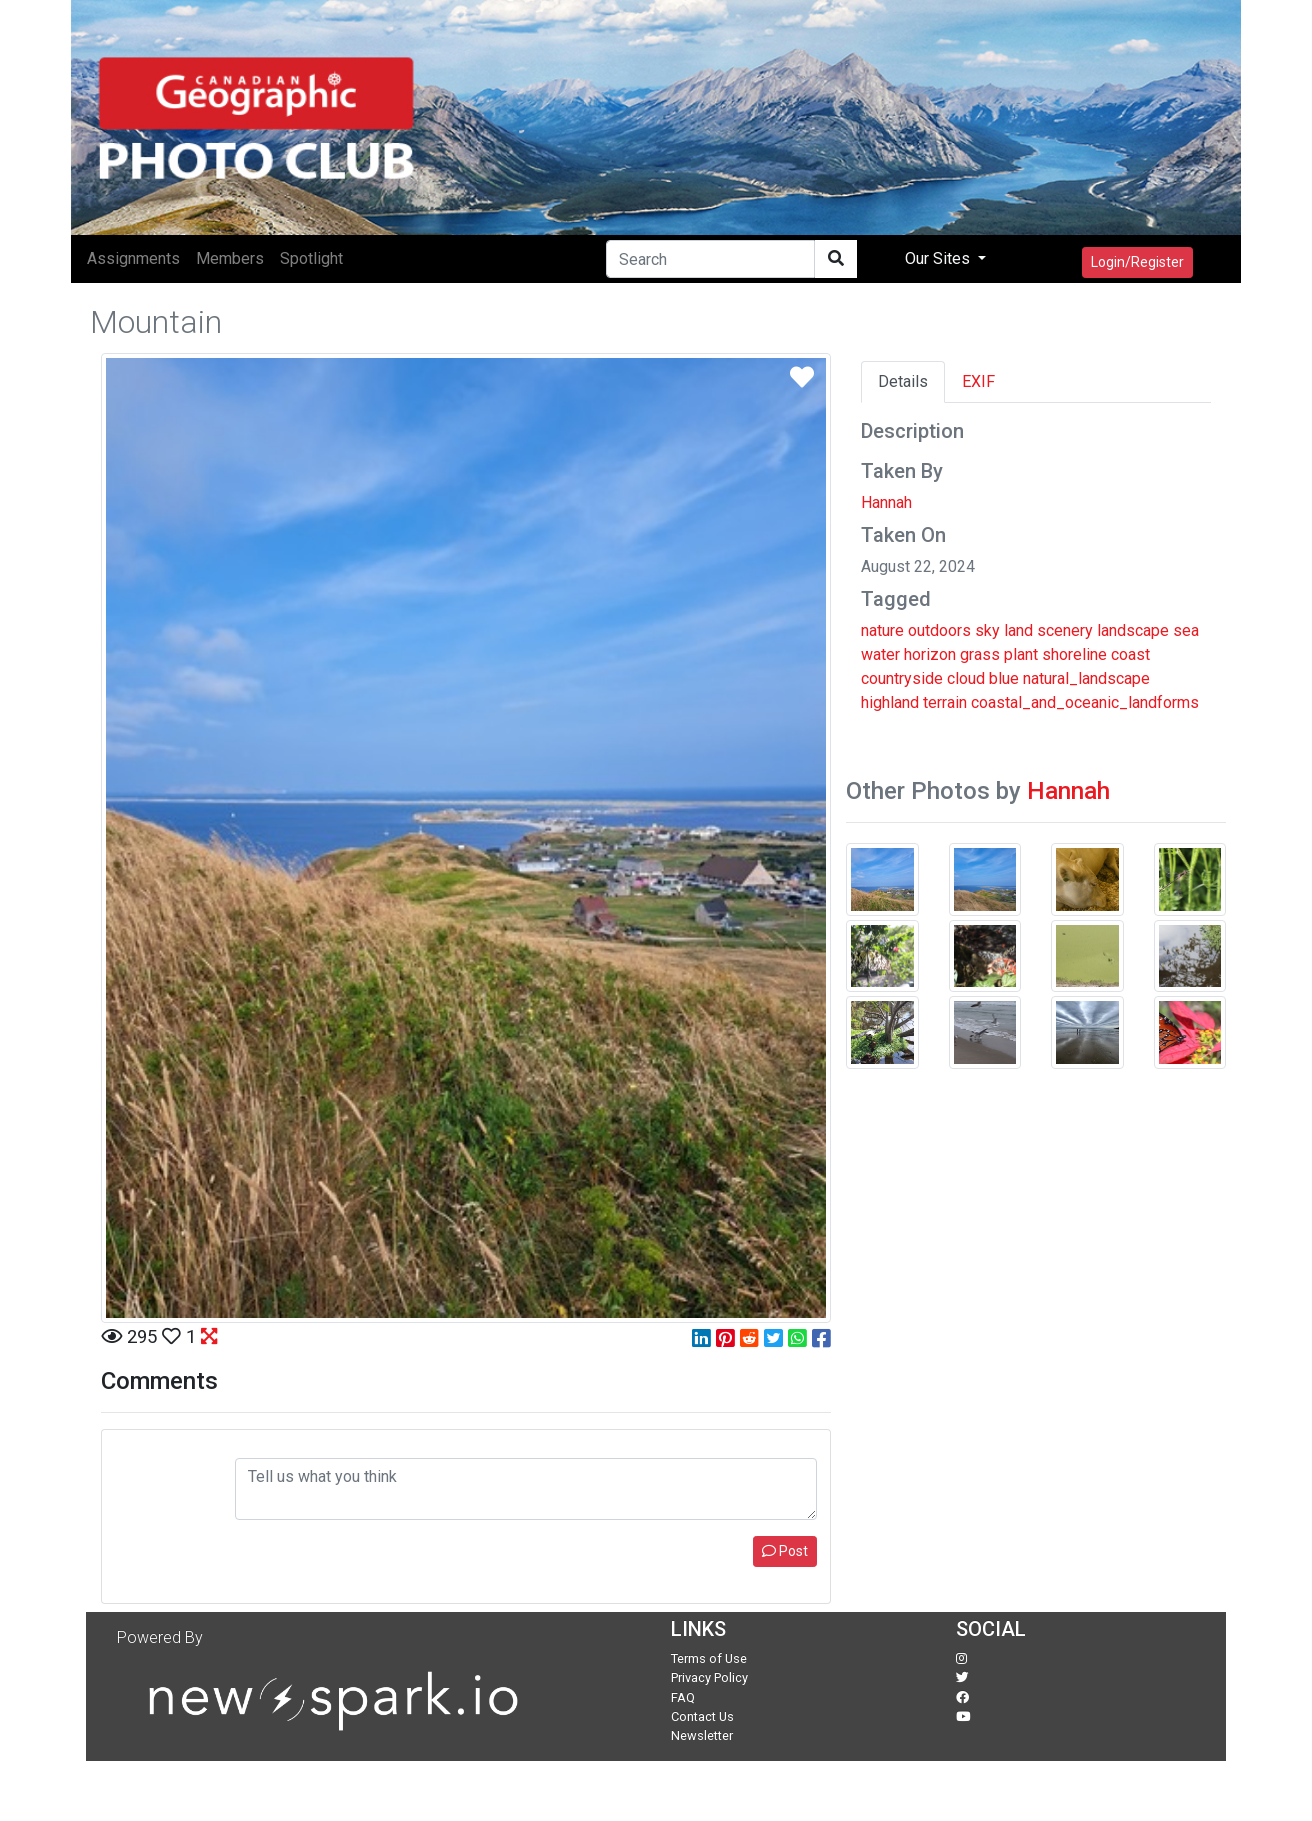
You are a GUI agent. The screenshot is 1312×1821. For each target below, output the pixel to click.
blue (1004, 678)
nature (882, 630)
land (1018, 630)
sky (987, 630)
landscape (1133, 630)
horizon (930, 654)
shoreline (1074, 654)
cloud (966, 678)
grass (980, 654)
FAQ (683, 1697)
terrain (945, 702)
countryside (902, 678)
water (880, 654)
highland (890, 702)
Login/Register (1137, 262)
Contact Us (702, 1716)
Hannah (886, 502)
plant (1021, 654)
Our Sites (939, 258)
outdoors (939, 630)
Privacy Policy (709, 1677)
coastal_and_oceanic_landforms (1085, 702)
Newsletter (702, 1735)
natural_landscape (1086, 678)
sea (1186, 630)
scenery (1065, 630)
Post (785, 1551)
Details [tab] (903, 381)
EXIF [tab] (978, 381)
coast (1130, 654)
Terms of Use (709, 1658)
